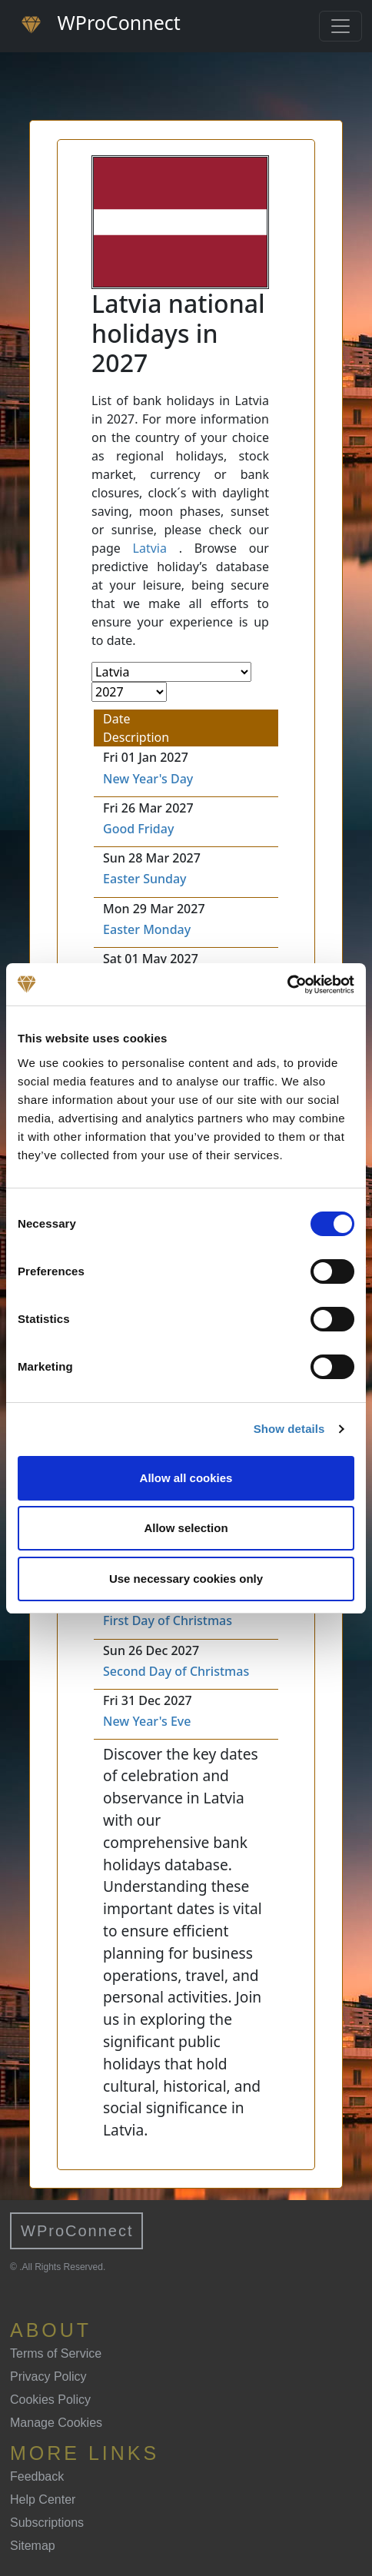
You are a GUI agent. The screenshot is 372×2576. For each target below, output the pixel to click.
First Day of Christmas (167, 1620)
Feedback (37, 2476)
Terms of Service (55, 2353)
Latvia (150, 548)
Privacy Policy (48, 2376)
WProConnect (77, 2230)
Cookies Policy (50, 2399)
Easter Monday (147, 929)
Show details (289, 1428)
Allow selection (186, 1527)
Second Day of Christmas (176, 1671)
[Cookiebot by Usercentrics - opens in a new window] (287, 985)
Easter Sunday (144, 878)
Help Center (42, 2499)
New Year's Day (148, 778)
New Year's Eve (147, 1721)
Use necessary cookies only (186, 1578)
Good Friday (138, 828)
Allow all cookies (186, 1477)
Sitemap (32, 2545)
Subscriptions (47, 2522)
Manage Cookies (56, 2422)
